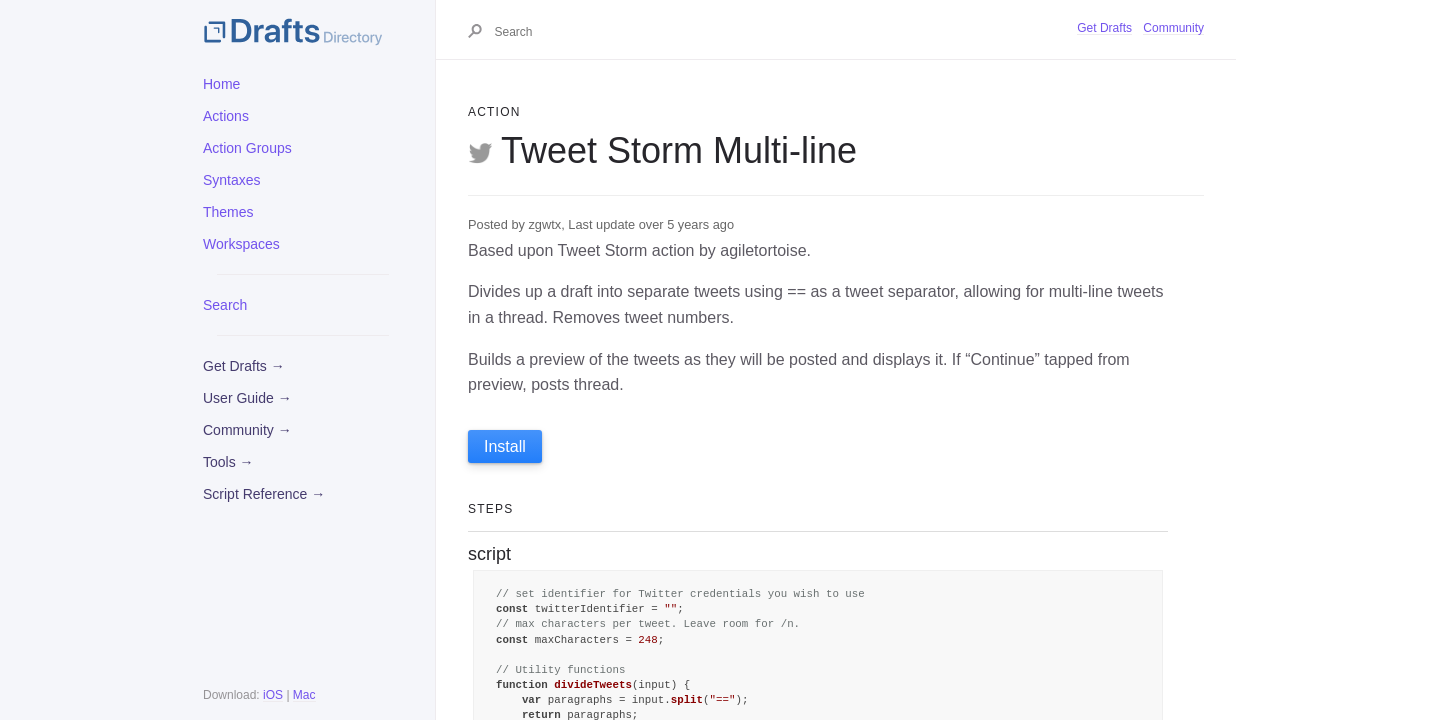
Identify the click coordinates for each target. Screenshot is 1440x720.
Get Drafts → (244, 366)
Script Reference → (264, 494)
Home (221, 84)
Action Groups (247, 148)
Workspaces (241, 244)
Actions (226, 116)
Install (505, 446)
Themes (228, 212)
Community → (247, 430)
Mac (304, 695)
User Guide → (247, 398)
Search (225, 305)
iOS (273, 695)
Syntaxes (232, 180)
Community (1173, 28)
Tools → (228, 462)
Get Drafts (1104, 28)
